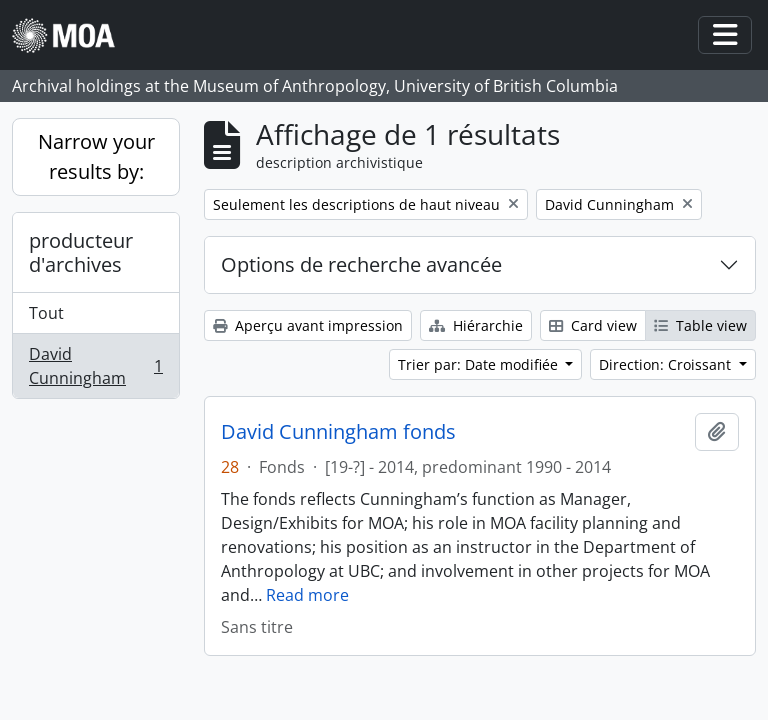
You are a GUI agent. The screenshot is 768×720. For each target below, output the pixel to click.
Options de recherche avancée (361, 264)
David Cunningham (95, 366)
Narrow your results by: (96, 156)
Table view (700, 325)
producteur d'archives (81, 252)
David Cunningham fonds (338, 432)
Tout (46, 313)
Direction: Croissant (667, 364)
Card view (593, 325)
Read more (307, 595)
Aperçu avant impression (308, 325)
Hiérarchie (476, 325)
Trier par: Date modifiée (480, 364)
